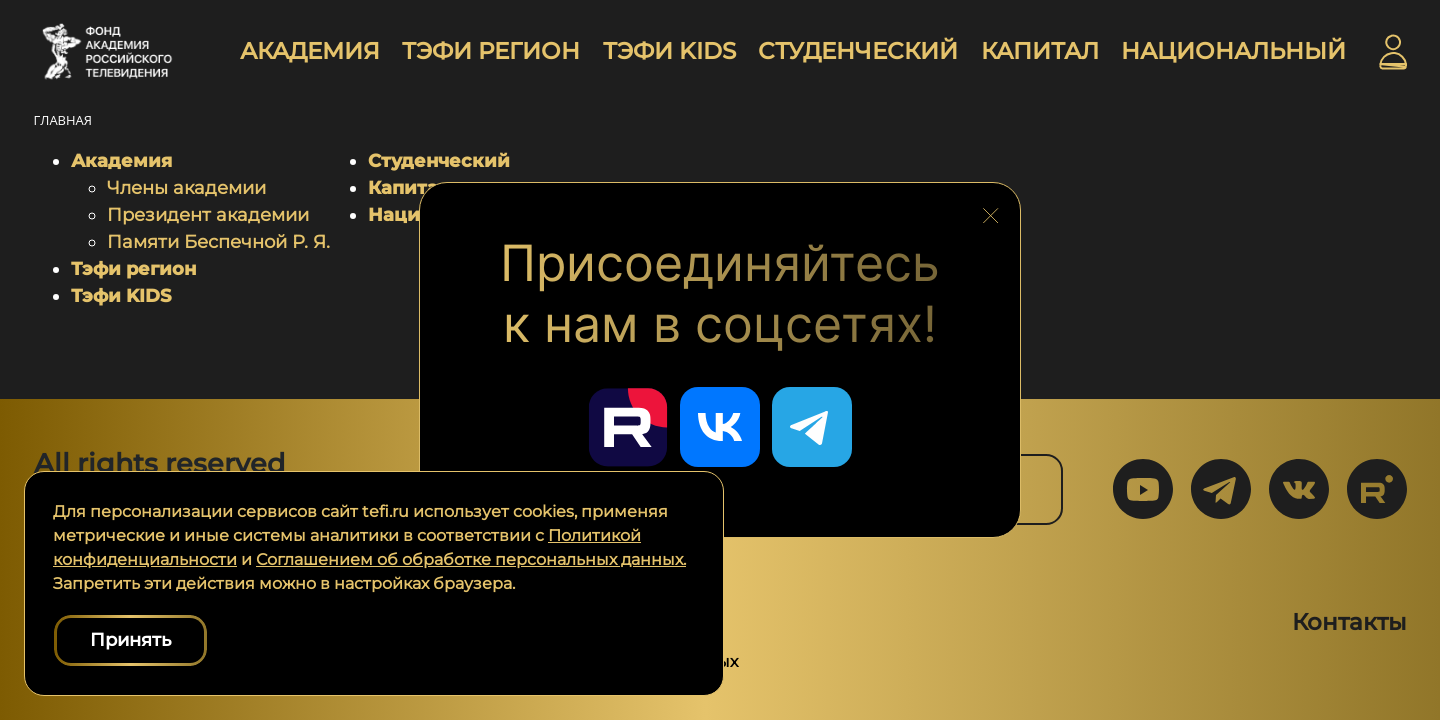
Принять (130, 640)
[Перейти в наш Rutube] (628, 427)
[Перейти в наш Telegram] (812, 427)
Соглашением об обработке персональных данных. (471, 559)
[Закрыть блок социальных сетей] (991, 210)
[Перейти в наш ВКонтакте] (720, 427)
